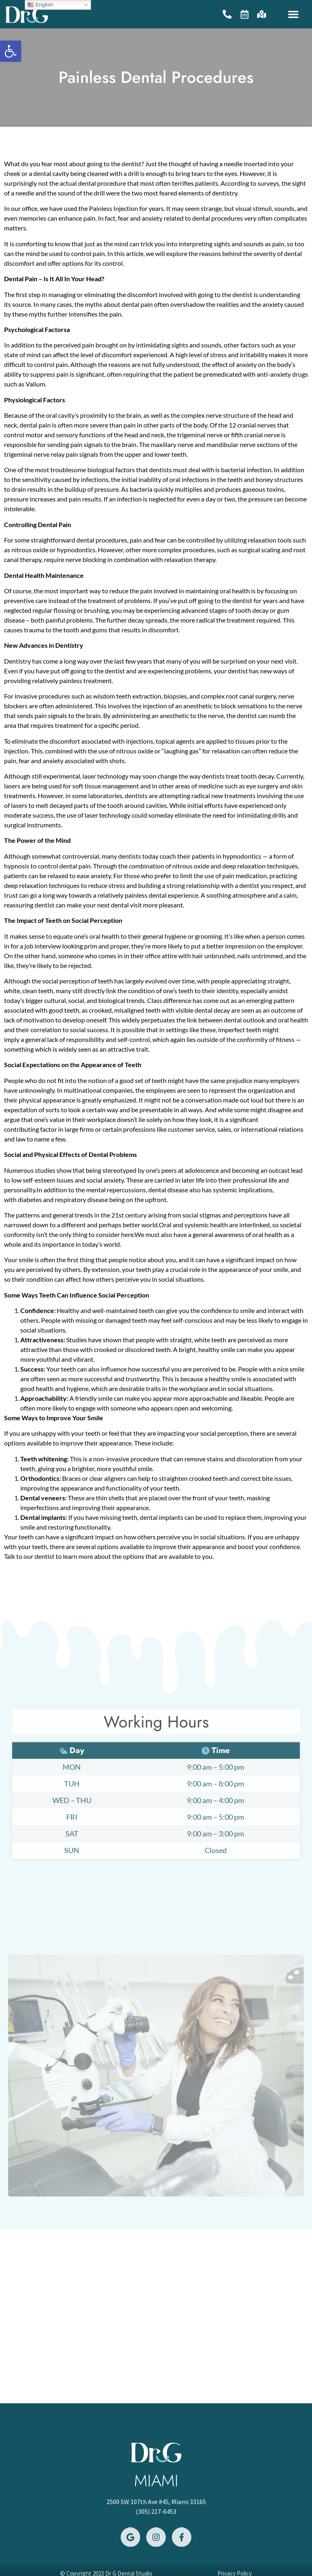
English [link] (40, 5)
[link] (10, 51)
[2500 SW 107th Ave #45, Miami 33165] (156, 2316)
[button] (293, 14)
